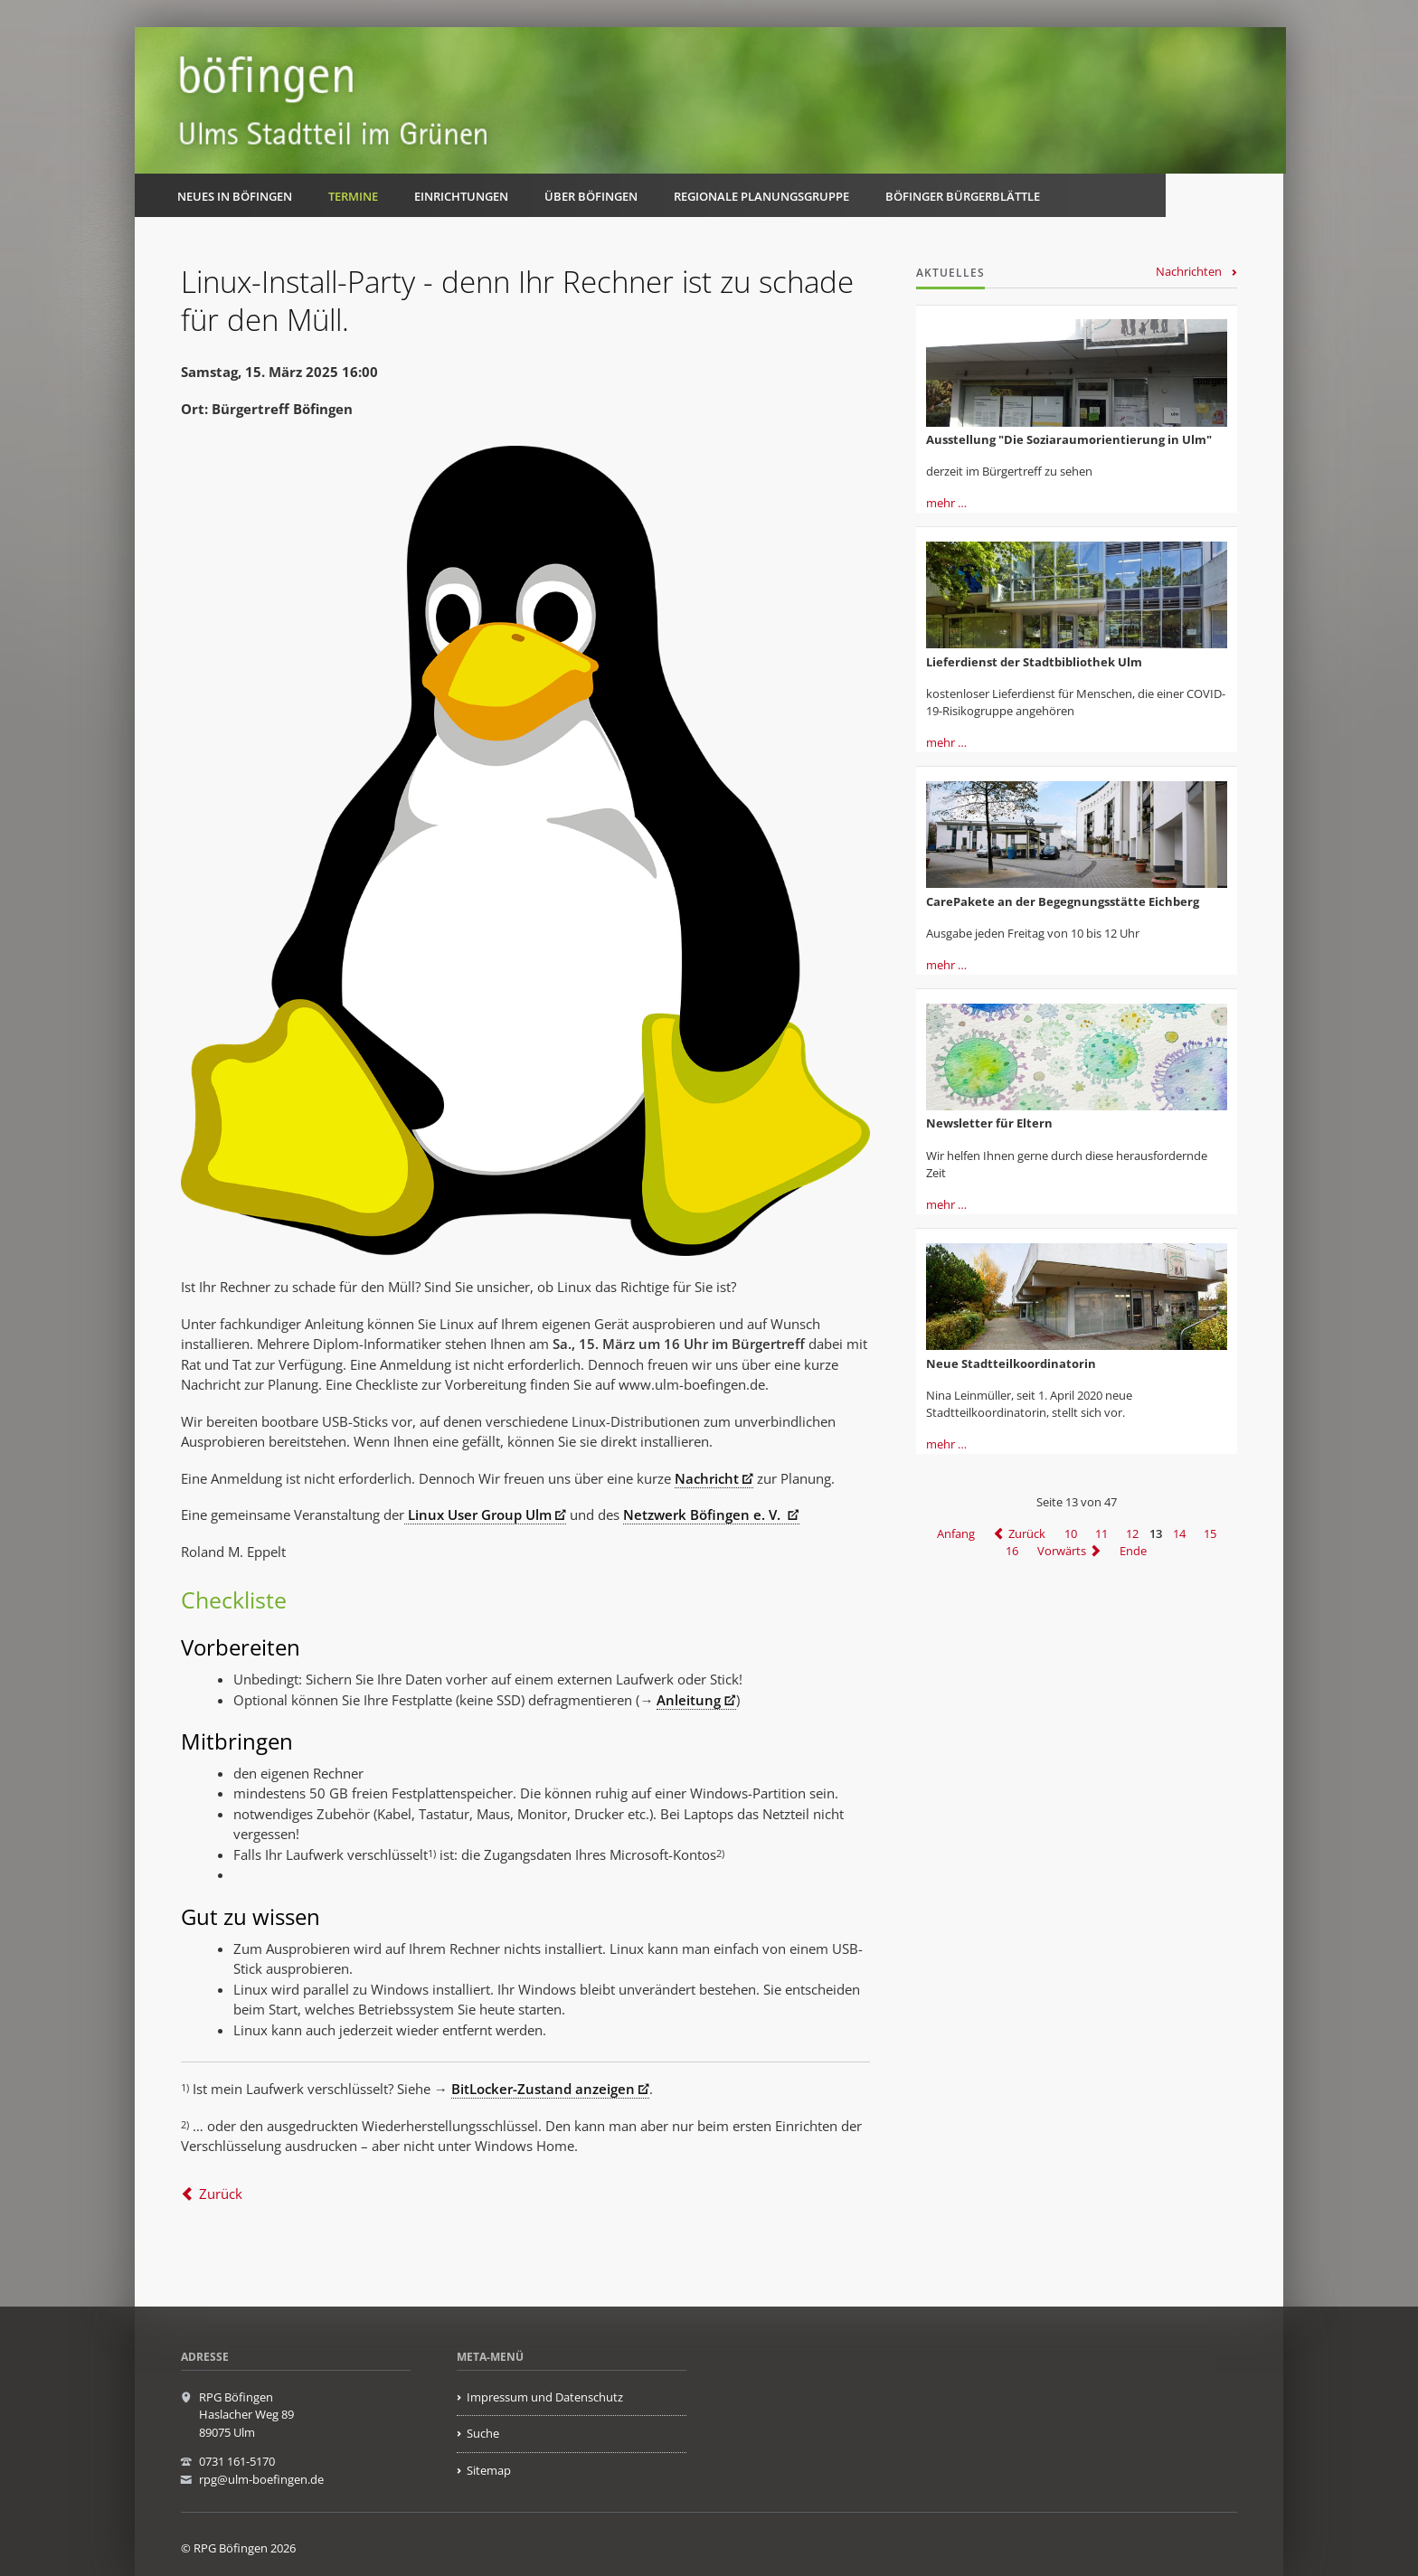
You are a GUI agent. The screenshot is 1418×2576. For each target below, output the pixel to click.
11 (1101, 1533)
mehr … (946, 503)
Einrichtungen (461, 196)
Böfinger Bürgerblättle (962, 196)
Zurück (220, 2193)
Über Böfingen (591, 196)
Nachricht (707, 1478)
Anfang (956, 1533)
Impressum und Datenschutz (545, 2397)
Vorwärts (1061, 1551)
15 (1210, 1533)
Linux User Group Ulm (478, 1514)
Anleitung (689, 1700)
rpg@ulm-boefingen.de (261, 2479)
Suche (483, 2433)
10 (1070, 1533)
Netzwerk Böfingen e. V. (703, 1514)
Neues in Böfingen (234, 196)
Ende (1133, 1551)
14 (1179, 1533)
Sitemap (489, 2470)
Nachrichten (1189, 271)
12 (1132, 1533)
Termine (353, 196)
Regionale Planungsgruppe (761, 196)
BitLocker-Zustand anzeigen (543, 2089)
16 (1012, 1551)
